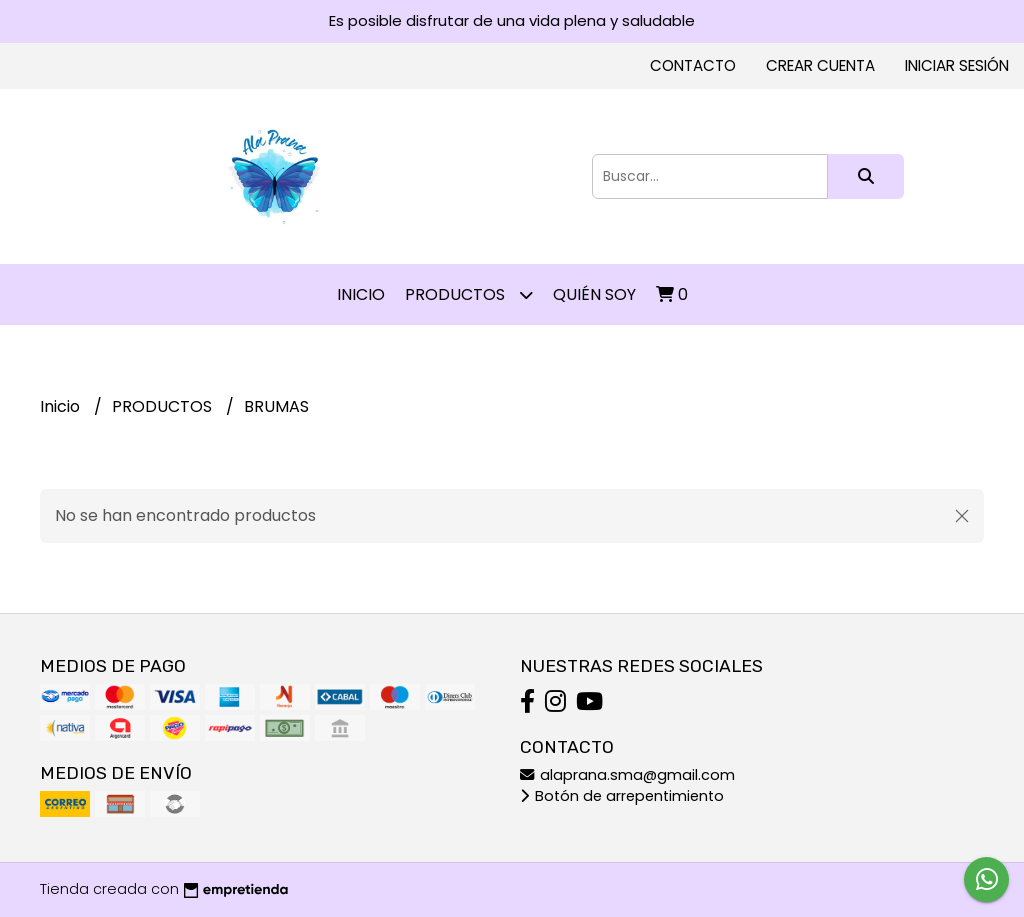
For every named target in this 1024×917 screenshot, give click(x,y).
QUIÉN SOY (594, 294)
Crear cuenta (820, 65)
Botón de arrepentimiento (622, 796)
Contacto (693, 65)
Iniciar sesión (957, 65)
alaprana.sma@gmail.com (627, 775)
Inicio (361, 294)
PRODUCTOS (469, 294)
